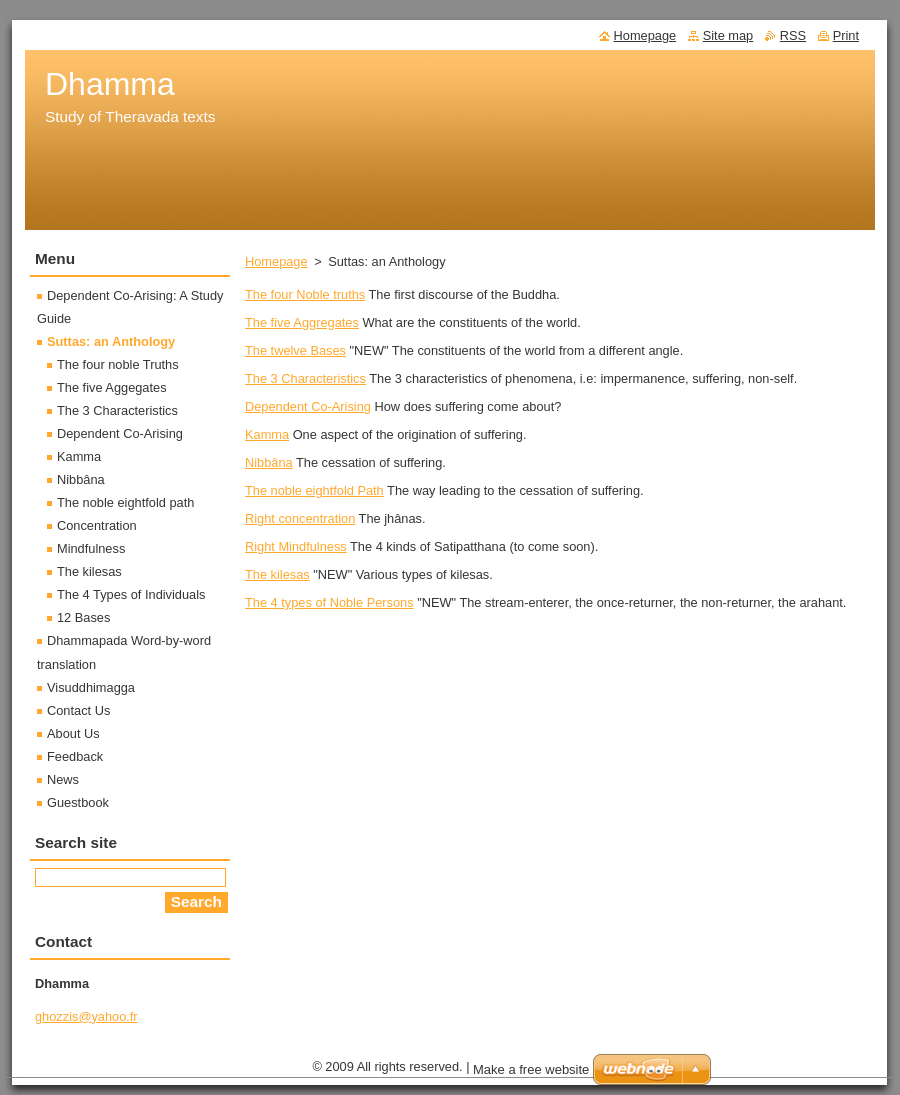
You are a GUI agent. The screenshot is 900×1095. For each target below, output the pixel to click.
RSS (793, 35)
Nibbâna (269, 462)
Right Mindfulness (296, 546)
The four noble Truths (118, 364)
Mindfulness (91, 548)
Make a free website (531, 1069)
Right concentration (300, 518)
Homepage (276, 261)
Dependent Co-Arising (308, 406)
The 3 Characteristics (305, 378)
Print (846, 35)
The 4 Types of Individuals (131, 594)
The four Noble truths (305, 294)
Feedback (75, 756)
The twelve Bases (295, 350)
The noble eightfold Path (314, 490)
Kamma (267, 434)
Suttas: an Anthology (111, 341)
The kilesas (277, 574)
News (63, 779)
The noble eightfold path (125, 502)
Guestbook (78, 802)
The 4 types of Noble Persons (329, 602)
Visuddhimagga (91, 687)
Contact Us (78, 710)
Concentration (97, 525)
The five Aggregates (302, 322)
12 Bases (83, 617)
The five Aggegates (112, 387)
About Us (73, 733)
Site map (728, 35)
